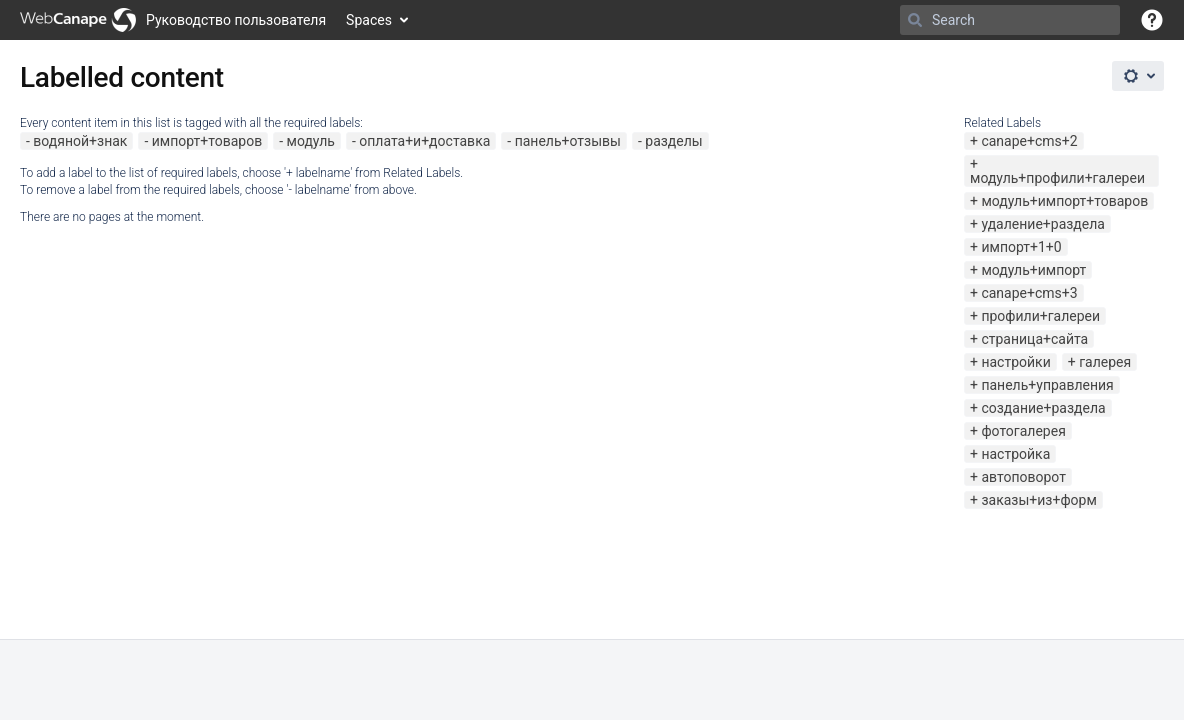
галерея (1105, 362)
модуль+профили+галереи (1057, 178)
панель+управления (1047, 385)
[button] (1152, 20)
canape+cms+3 (1029, 293)
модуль (311, 141)
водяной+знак (80, 141)
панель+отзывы (568, 141)
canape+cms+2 (1029, 141)
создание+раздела (1043, 408)
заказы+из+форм (1038, 500)
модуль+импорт (1033, 270)
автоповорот (1023, 477)
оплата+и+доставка (424, 141)
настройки (1015, 362)
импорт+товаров (207, 141)
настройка (1015, 454)
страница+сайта (1034, 339)
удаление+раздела (1043, 224)
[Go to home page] (173, 20)
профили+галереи (1040, 316)
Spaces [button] (369, 20)
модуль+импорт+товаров (1064, 201)
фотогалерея (1023, 431)
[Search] (915, 20)
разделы (673, 141)
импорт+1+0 (1021, 247)
